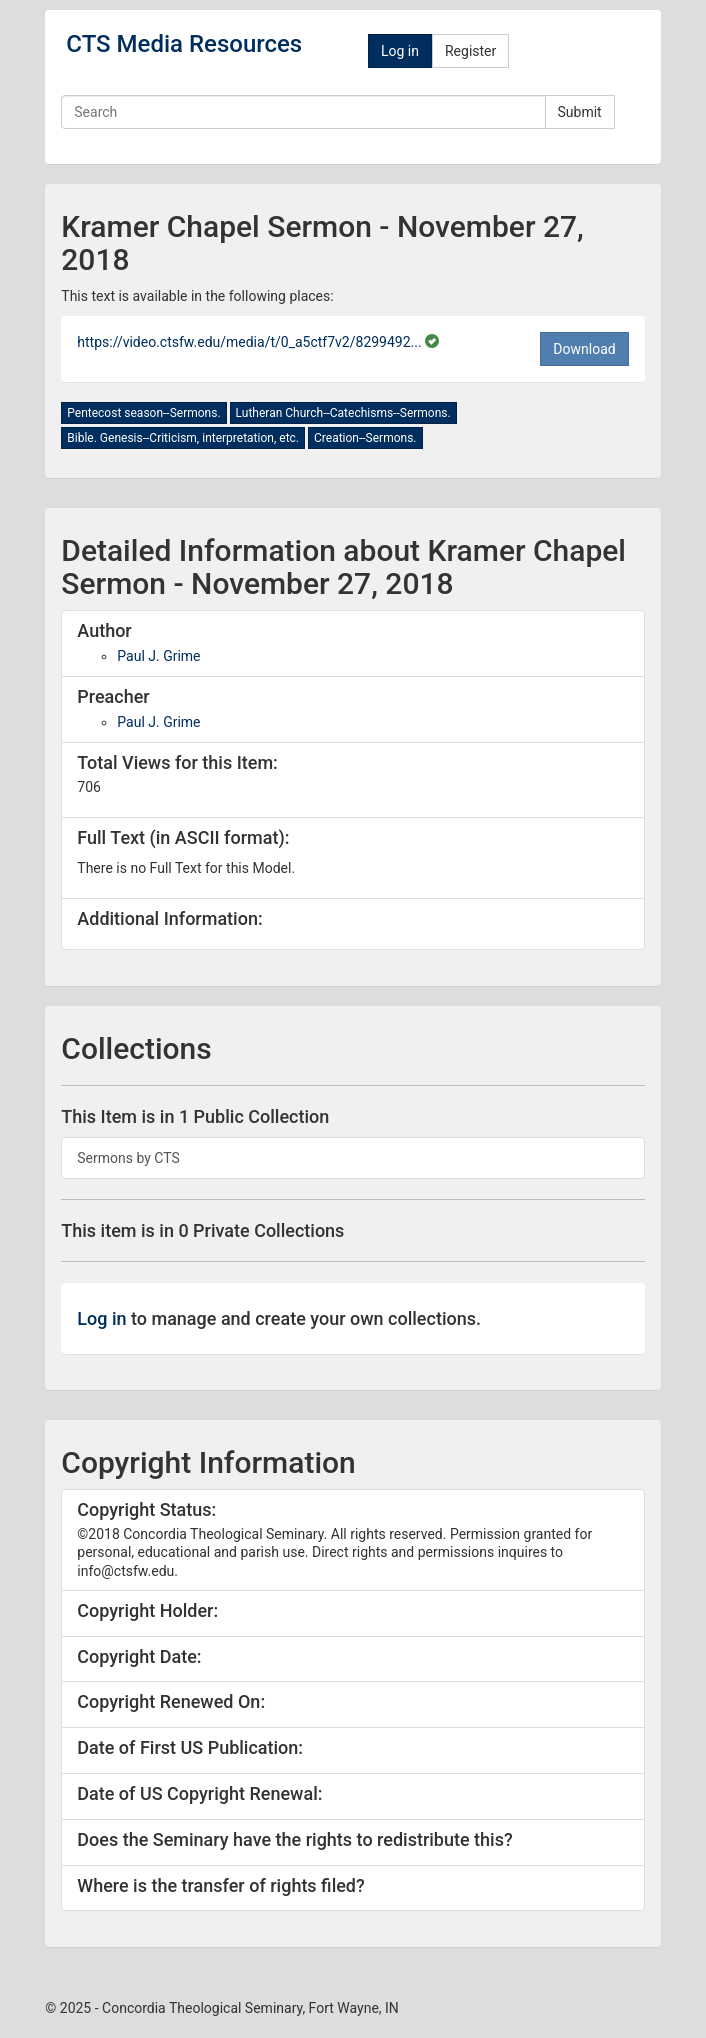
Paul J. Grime (158, 656)
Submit (580, 112)
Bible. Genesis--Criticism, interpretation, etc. (183, 438)
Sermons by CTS (128, 1158)
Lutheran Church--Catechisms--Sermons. (343, 413)
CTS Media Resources (184, 44)
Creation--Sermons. (365, 438)
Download (584, 349)
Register (470, 51)
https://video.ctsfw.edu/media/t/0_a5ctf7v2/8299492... (251, 342)
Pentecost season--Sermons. (143, 413)
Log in (400, 51)
